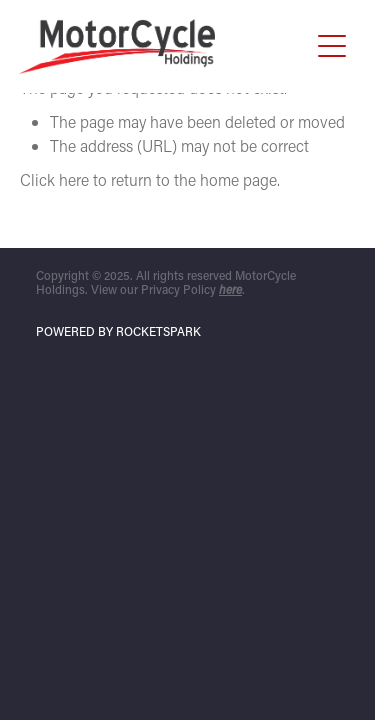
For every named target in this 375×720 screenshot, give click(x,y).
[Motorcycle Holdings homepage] (164, 46)
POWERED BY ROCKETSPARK (118, 331)
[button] (332, 46)
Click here (54, 179)
